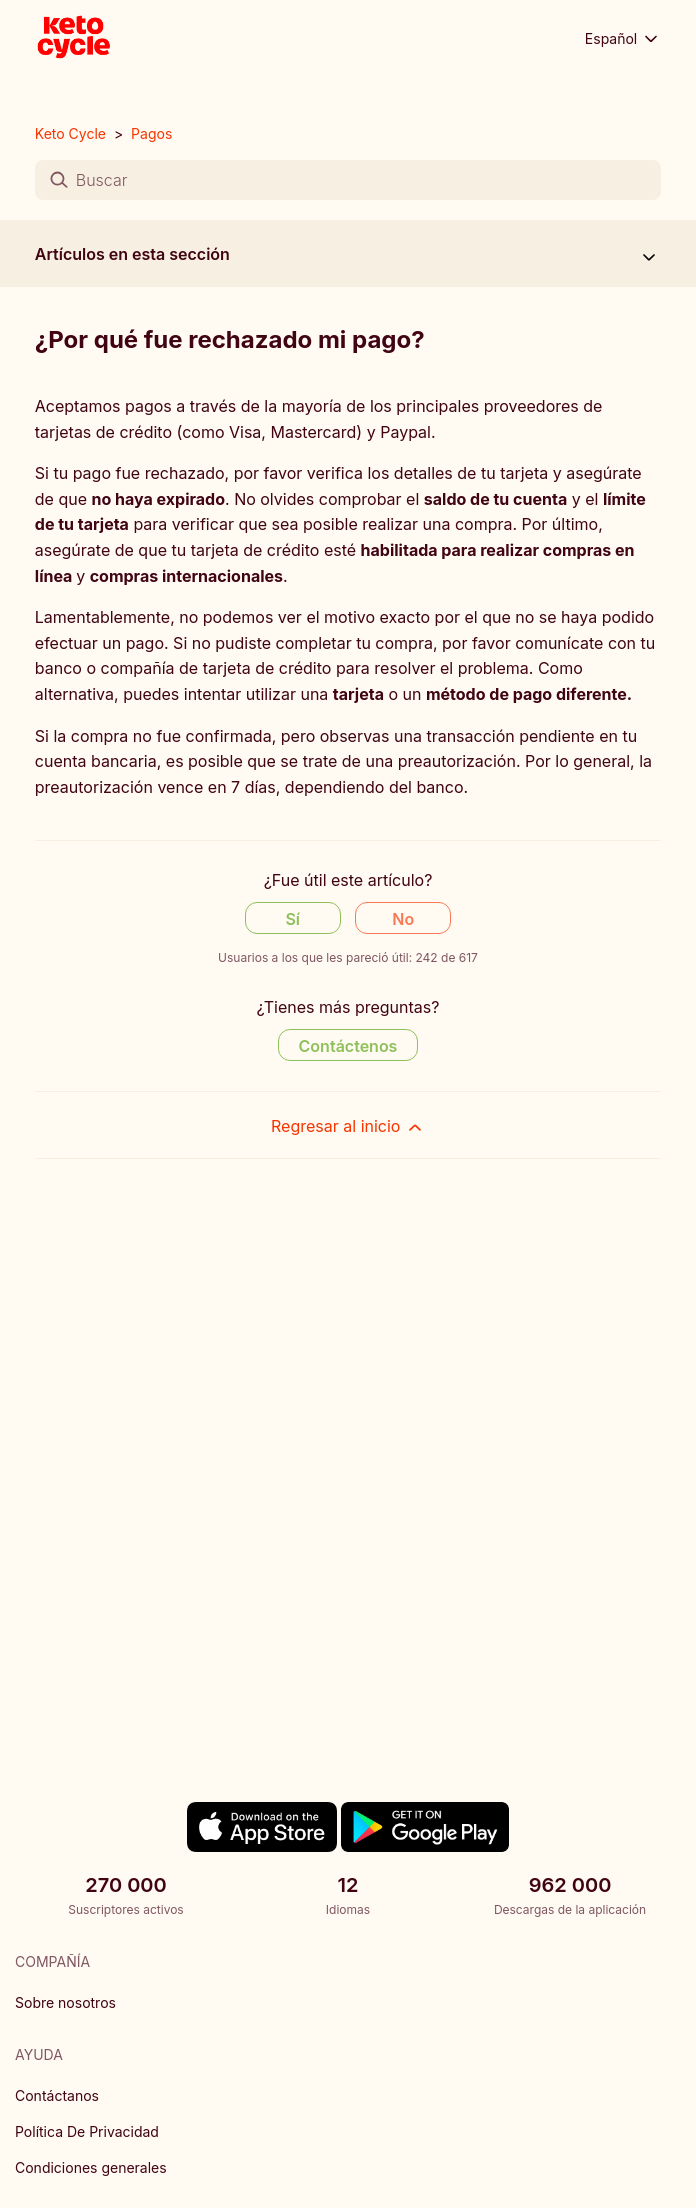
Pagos (151, 133)
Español (623, 39)
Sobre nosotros (65, 2002)
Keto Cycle (70, 133)
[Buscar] (348, 180)
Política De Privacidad (87, 2131)
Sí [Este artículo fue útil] (292, 919)
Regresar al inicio (348, 1126)
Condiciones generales (91, 2167)
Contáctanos (57, 2095)
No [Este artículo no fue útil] (403, 919)
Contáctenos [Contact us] (348, 1046)
